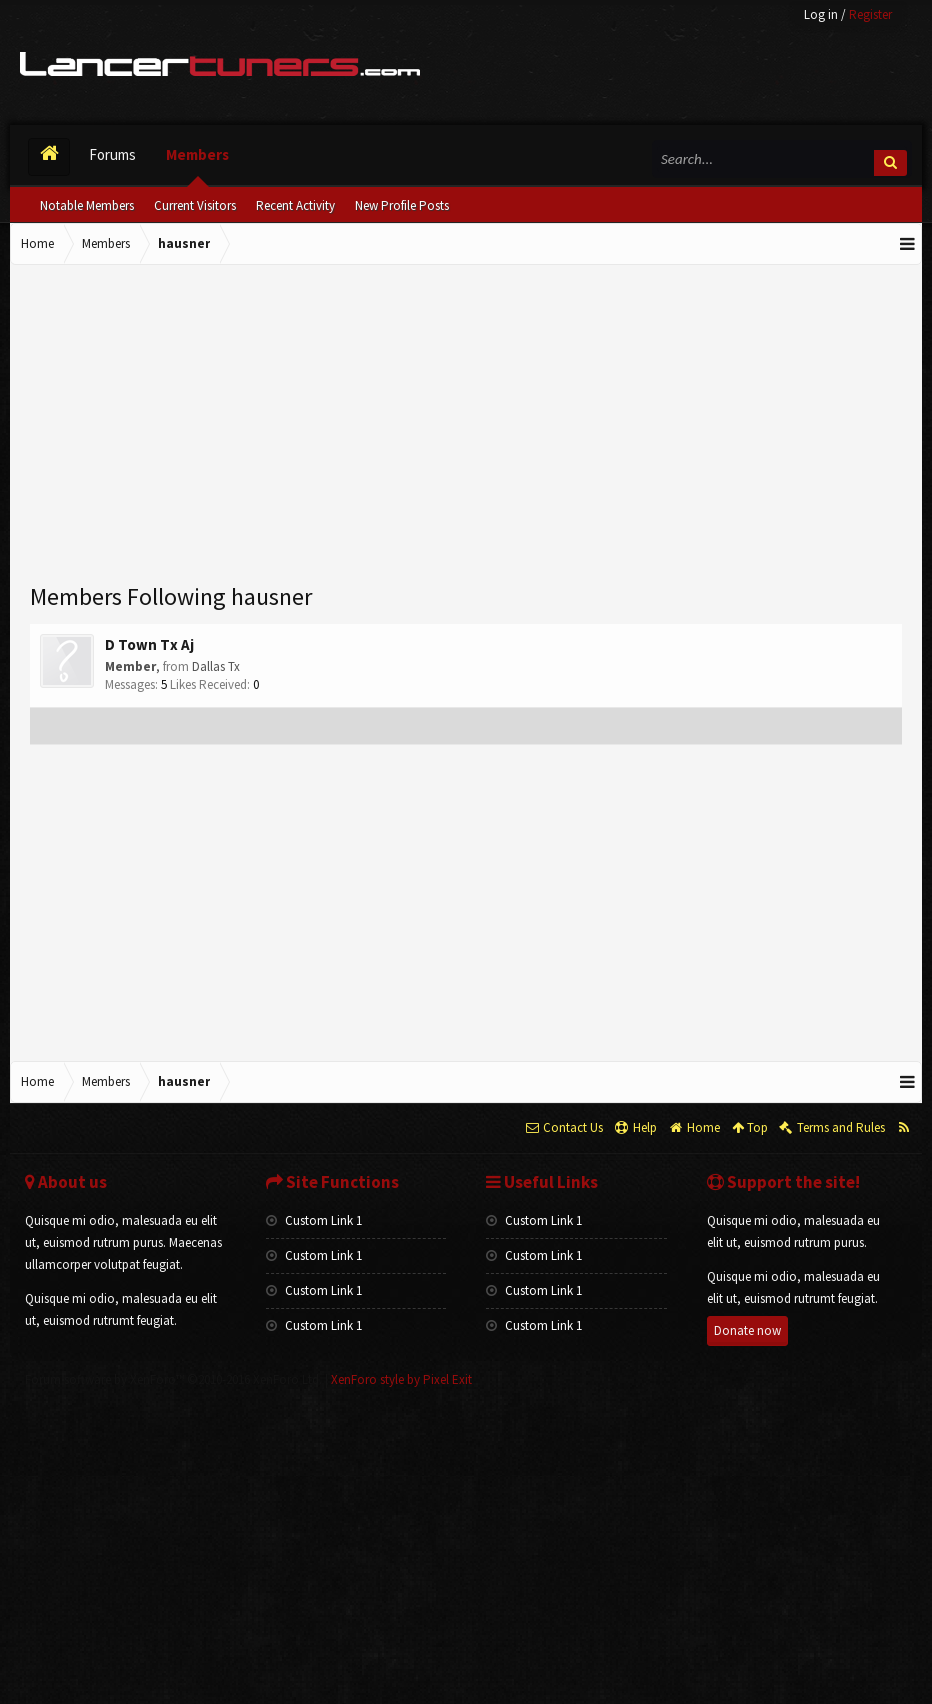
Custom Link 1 (314, 1220)
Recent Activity (295, 205)
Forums (112, 154)
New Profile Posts (402, 205)
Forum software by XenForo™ (173, 1379)
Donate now (747, 1330)
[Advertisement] (466, 425)
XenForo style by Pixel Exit (401, 1379)
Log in (821, 14)
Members (197, 154)
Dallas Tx (216, 666)
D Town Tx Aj (149, 644)
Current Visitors (195, 205)
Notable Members (87, 205)
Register (870, 14)
